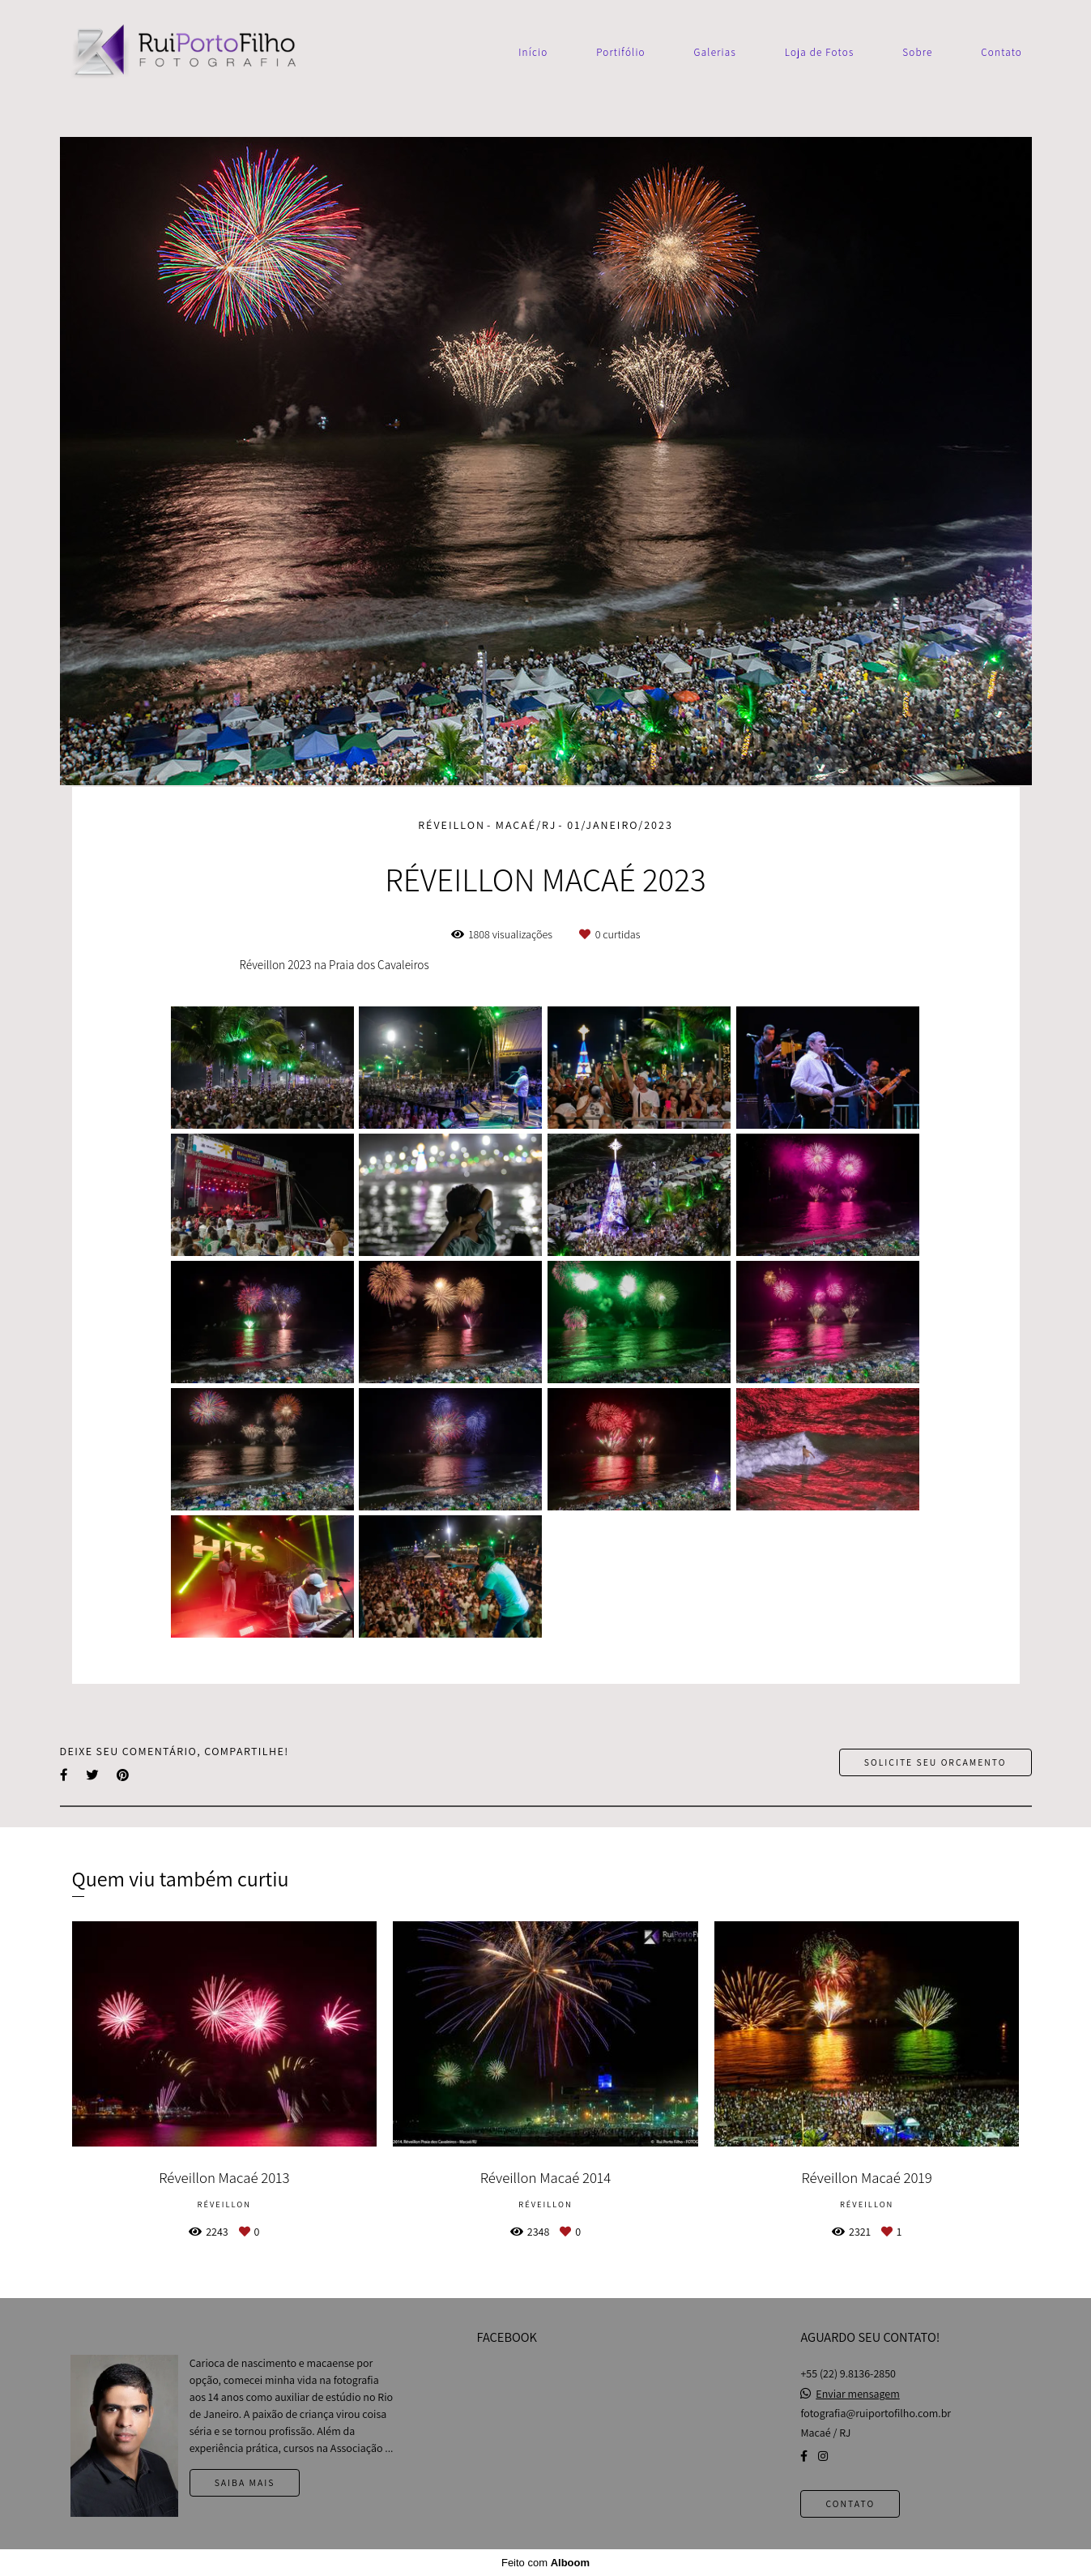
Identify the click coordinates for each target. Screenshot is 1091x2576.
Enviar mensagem (857, 2393)
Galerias (715, 52)
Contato (1001, 52)
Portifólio (621, 52)
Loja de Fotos (819, 52)
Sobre (917, 52)
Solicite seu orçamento (935, 1762)
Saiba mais (245, 2482)
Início (533, 52)
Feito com (545, 2563)
